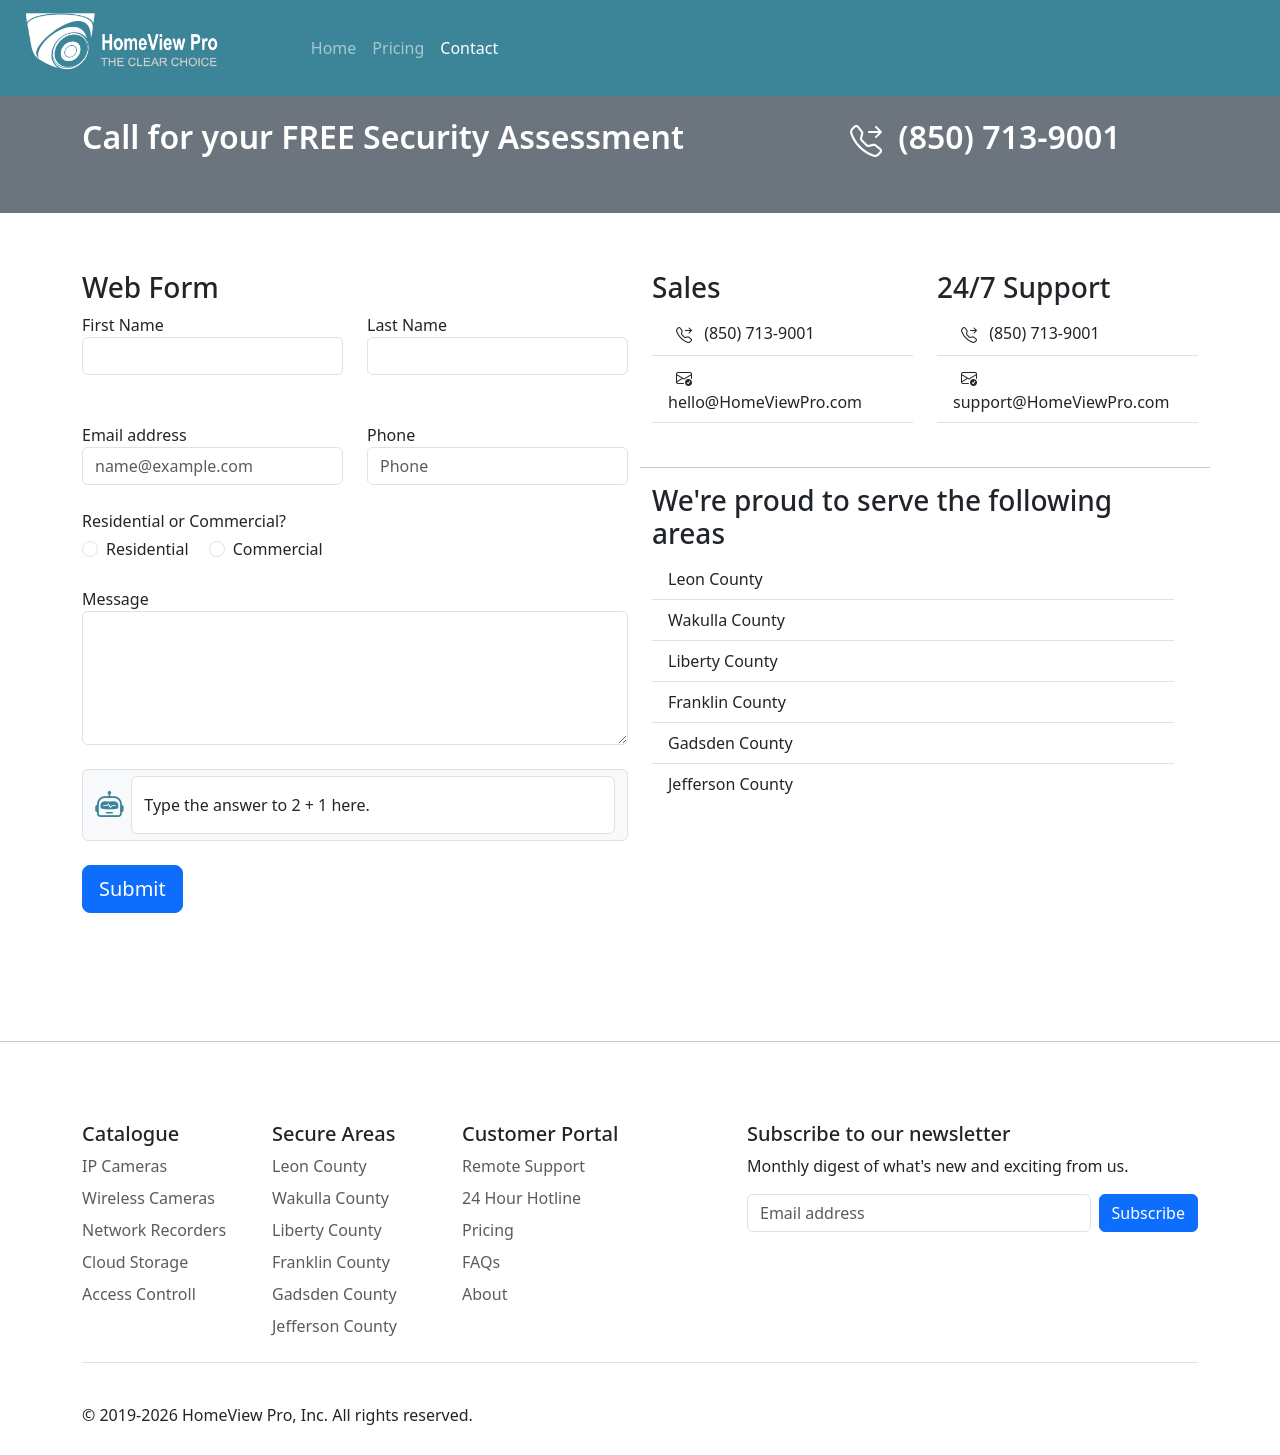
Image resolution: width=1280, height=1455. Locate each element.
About (484, 1294)
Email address (134, 435)
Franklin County (331, 1262)
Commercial (278, 549)
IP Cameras (124, 1166)
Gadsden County (334, 1294)
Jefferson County (334, 1326)
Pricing (398, 48)
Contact (469, 48)
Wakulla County (330, 1198)
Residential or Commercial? (184, 521)
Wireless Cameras (148, 1198)
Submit (132, 888)
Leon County (319, 1166)
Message (115, 599)
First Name (123, 325)
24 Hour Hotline (521, 1198)
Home (334, 48)
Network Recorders (154, 1230)
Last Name (407, 325)
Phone (391, 435)
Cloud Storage (135, 1262)
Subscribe (1148, 1213)
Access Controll (139, 1294)
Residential (147, 549)
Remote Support (523, 1166)
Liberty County (327, 1230)
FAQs (481, 1262)
